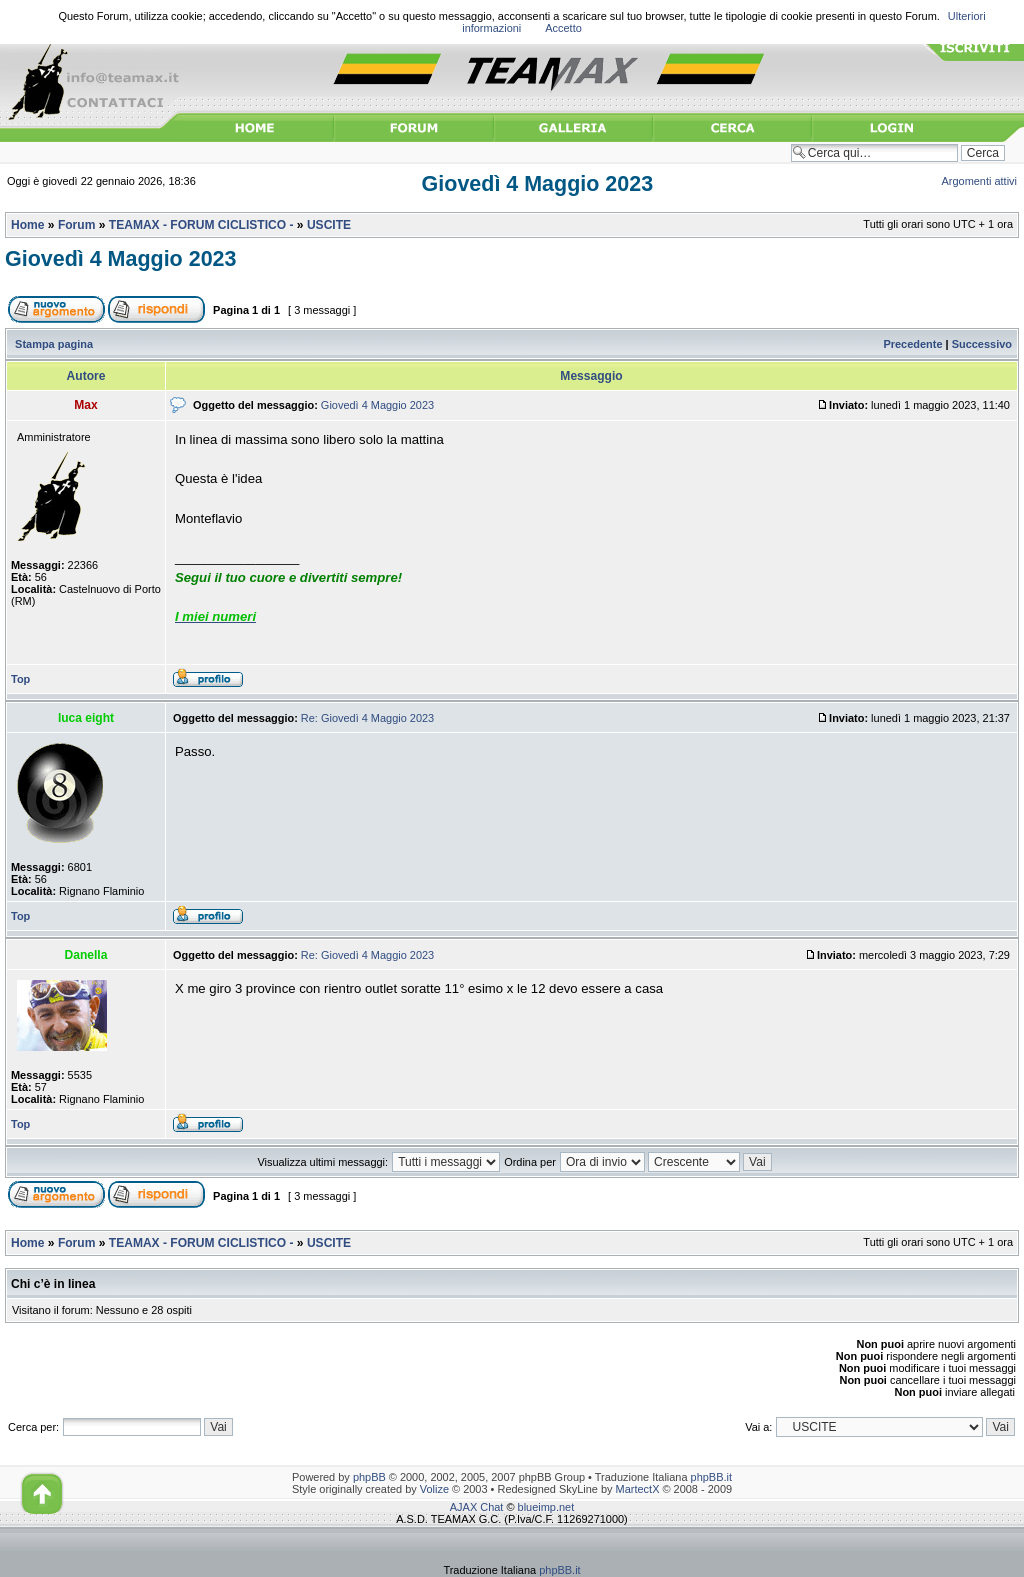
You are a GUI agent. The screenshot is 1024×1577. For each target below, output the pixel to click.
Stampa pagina (54, 344)
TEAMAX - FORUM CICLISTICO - (201, 225)
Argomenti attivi (980, 181)
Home (27, 225)
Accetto (563, 28)
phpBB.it (711, 1477)
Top (20, 679)
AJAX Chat (477, 1507)
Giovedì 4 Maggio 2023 (537, 184)
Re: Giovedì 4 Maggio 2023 (367, 718)
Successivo (982, 344)
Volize (434, 1489)
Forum (76, 225)
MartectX (638, 1489)
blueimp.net (546, 1507)
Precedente (912, 344)
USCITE (329, 225)
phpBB (369, 1477)
